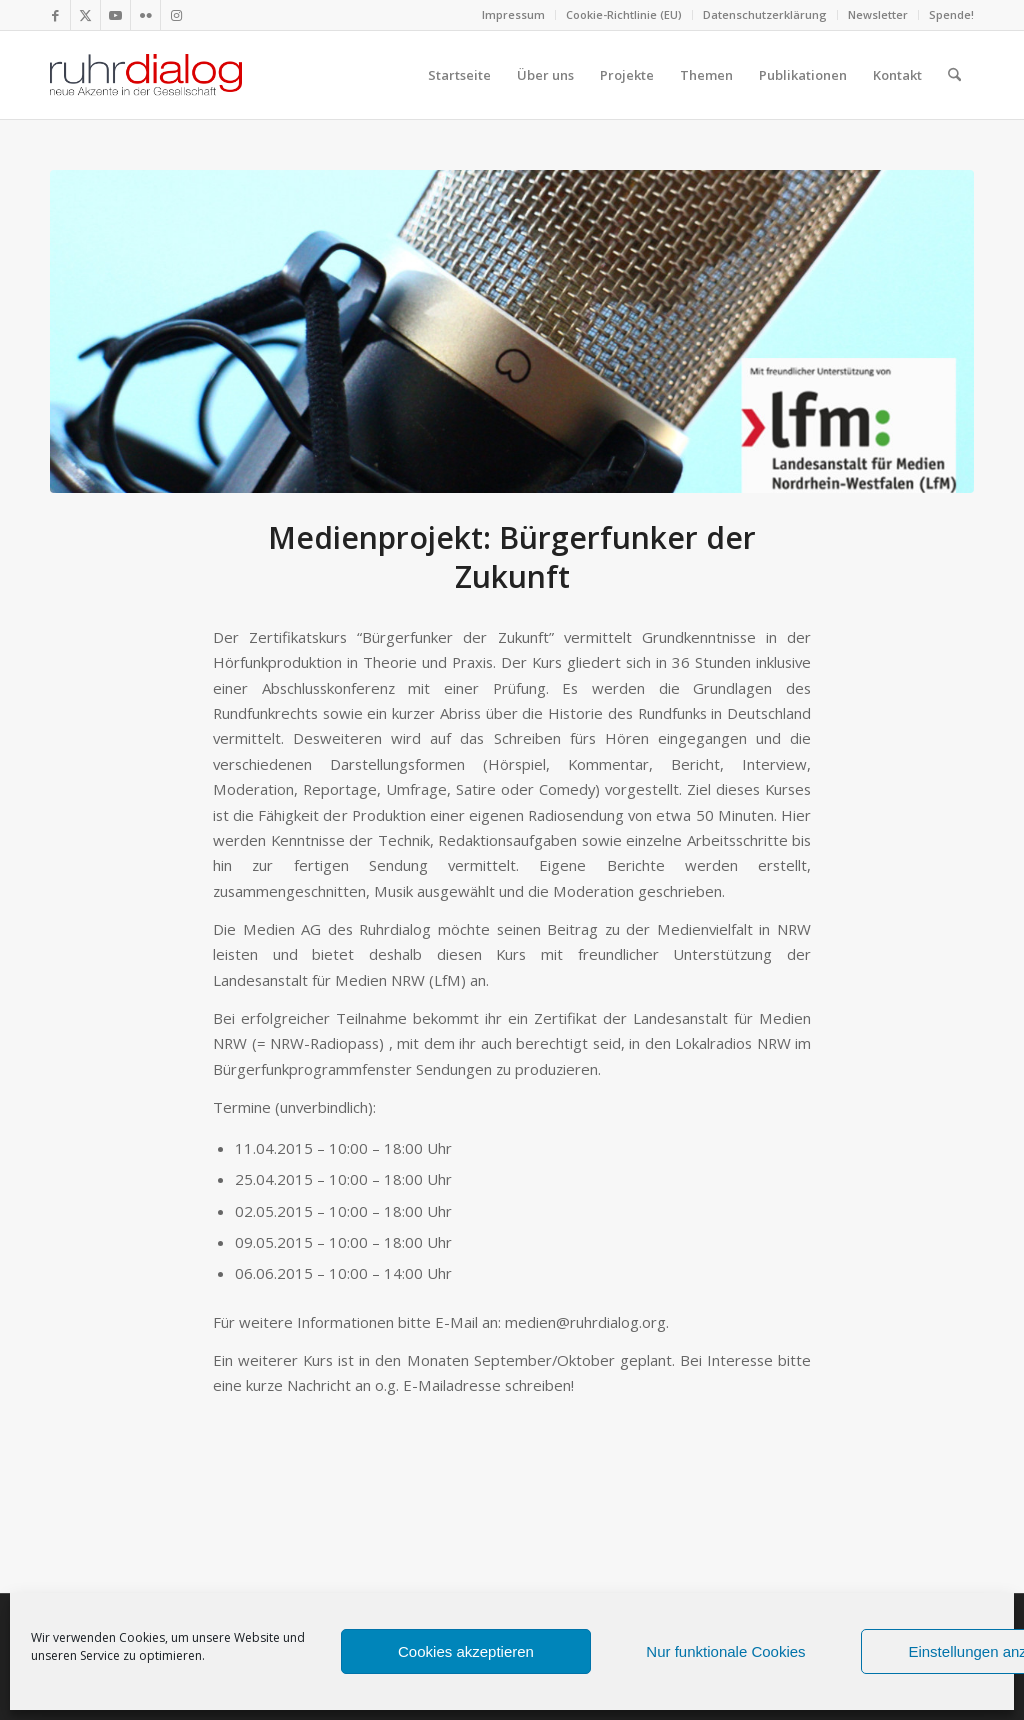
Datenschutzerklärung (765, 14)
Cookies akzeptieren (466, 1651)
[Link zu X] (85, 15)
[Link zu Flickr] (145, 15)
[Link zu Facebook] (55, 15)
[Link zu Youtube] (115, 15)
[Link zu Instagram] (176, 15)
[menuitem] (514, 15)
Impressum (513, 14)
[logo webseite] (146, 75)
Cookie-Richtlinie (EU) (624, 14)
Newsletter (878, 14)
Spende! (951, 14)
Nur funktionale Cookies (725, 1651)
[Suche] (954, 75)
